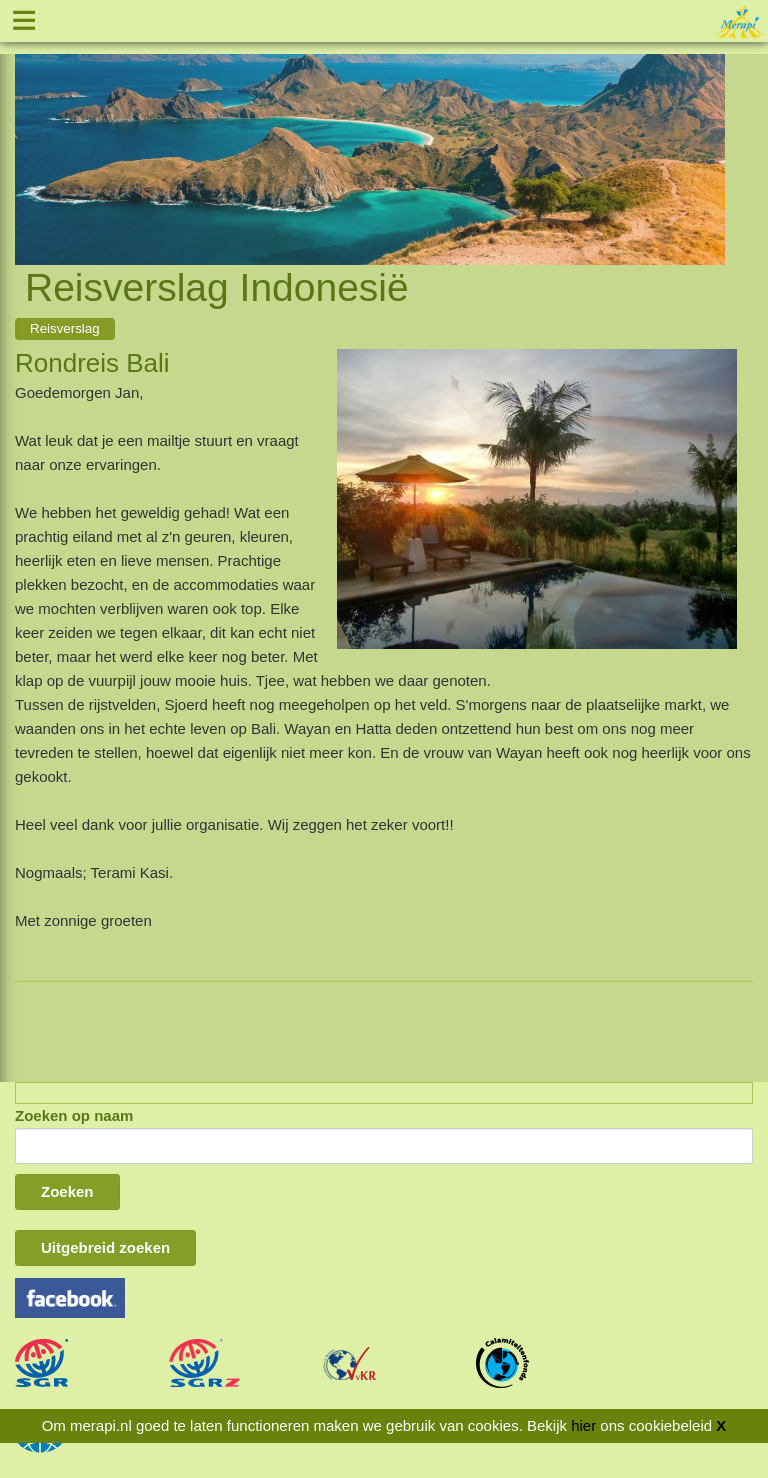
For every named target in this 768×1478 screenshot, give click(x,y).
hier (583, 1425)
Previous (30, 136)
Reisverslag (65, 328)
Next (710, 136)
